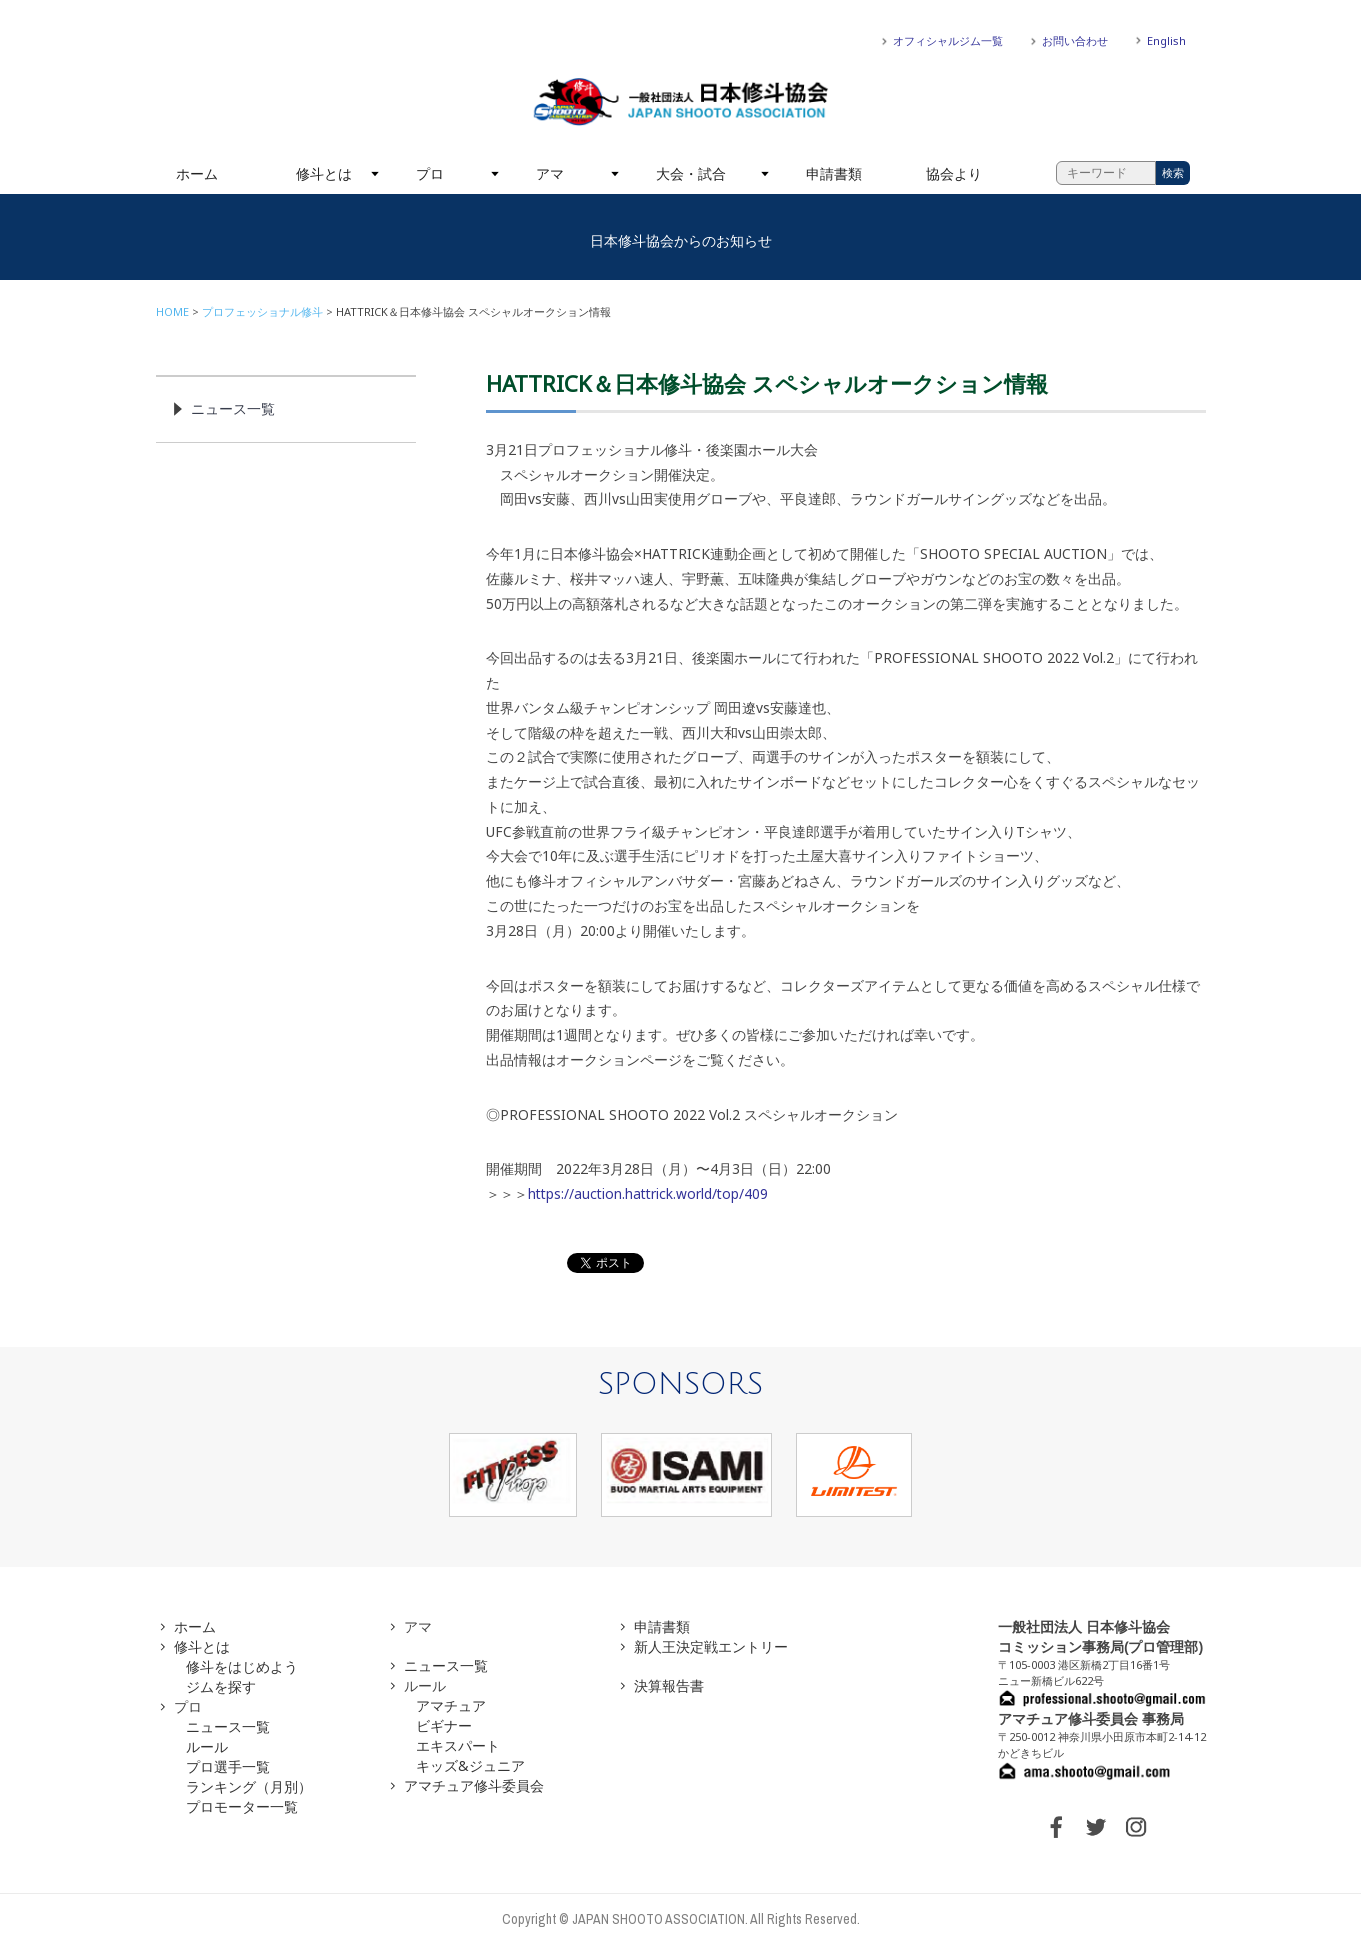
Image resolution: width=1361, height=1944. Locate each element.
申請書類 (834, 173)
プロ (430, 173)
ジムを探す (221, 1686)
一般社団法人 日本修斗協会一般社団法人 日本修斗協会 (681, 102)
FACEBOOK (1056, 1827)
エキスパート (458, 1745)
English (1166, 40)
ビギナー (444, 1725)
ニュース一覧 (233, 408)
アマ (550, 173)
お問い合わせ (1075, 40)
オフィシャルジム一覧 (948, 40)
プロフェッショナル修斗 (262, 311)
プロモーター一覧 (242, 1806)
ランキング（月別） (249, 1786)
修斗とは (324, 173)
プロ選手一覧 (228, 1766)
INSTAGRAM (1136, 1827)
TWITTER (1096, 1827)
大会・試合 (691, 173)
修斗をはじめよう (242, 1666)
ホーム (197, 173)
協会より (954, 173)
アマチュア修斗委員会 (474, 1785)
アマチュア (451, 1705)
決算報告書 (669, 1685)
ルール (207, 1746)
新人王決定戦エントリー (711, 1646)
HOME (172, 311)
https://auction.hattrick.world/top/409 (648, 1193)
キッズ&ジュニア (470, 1765)
